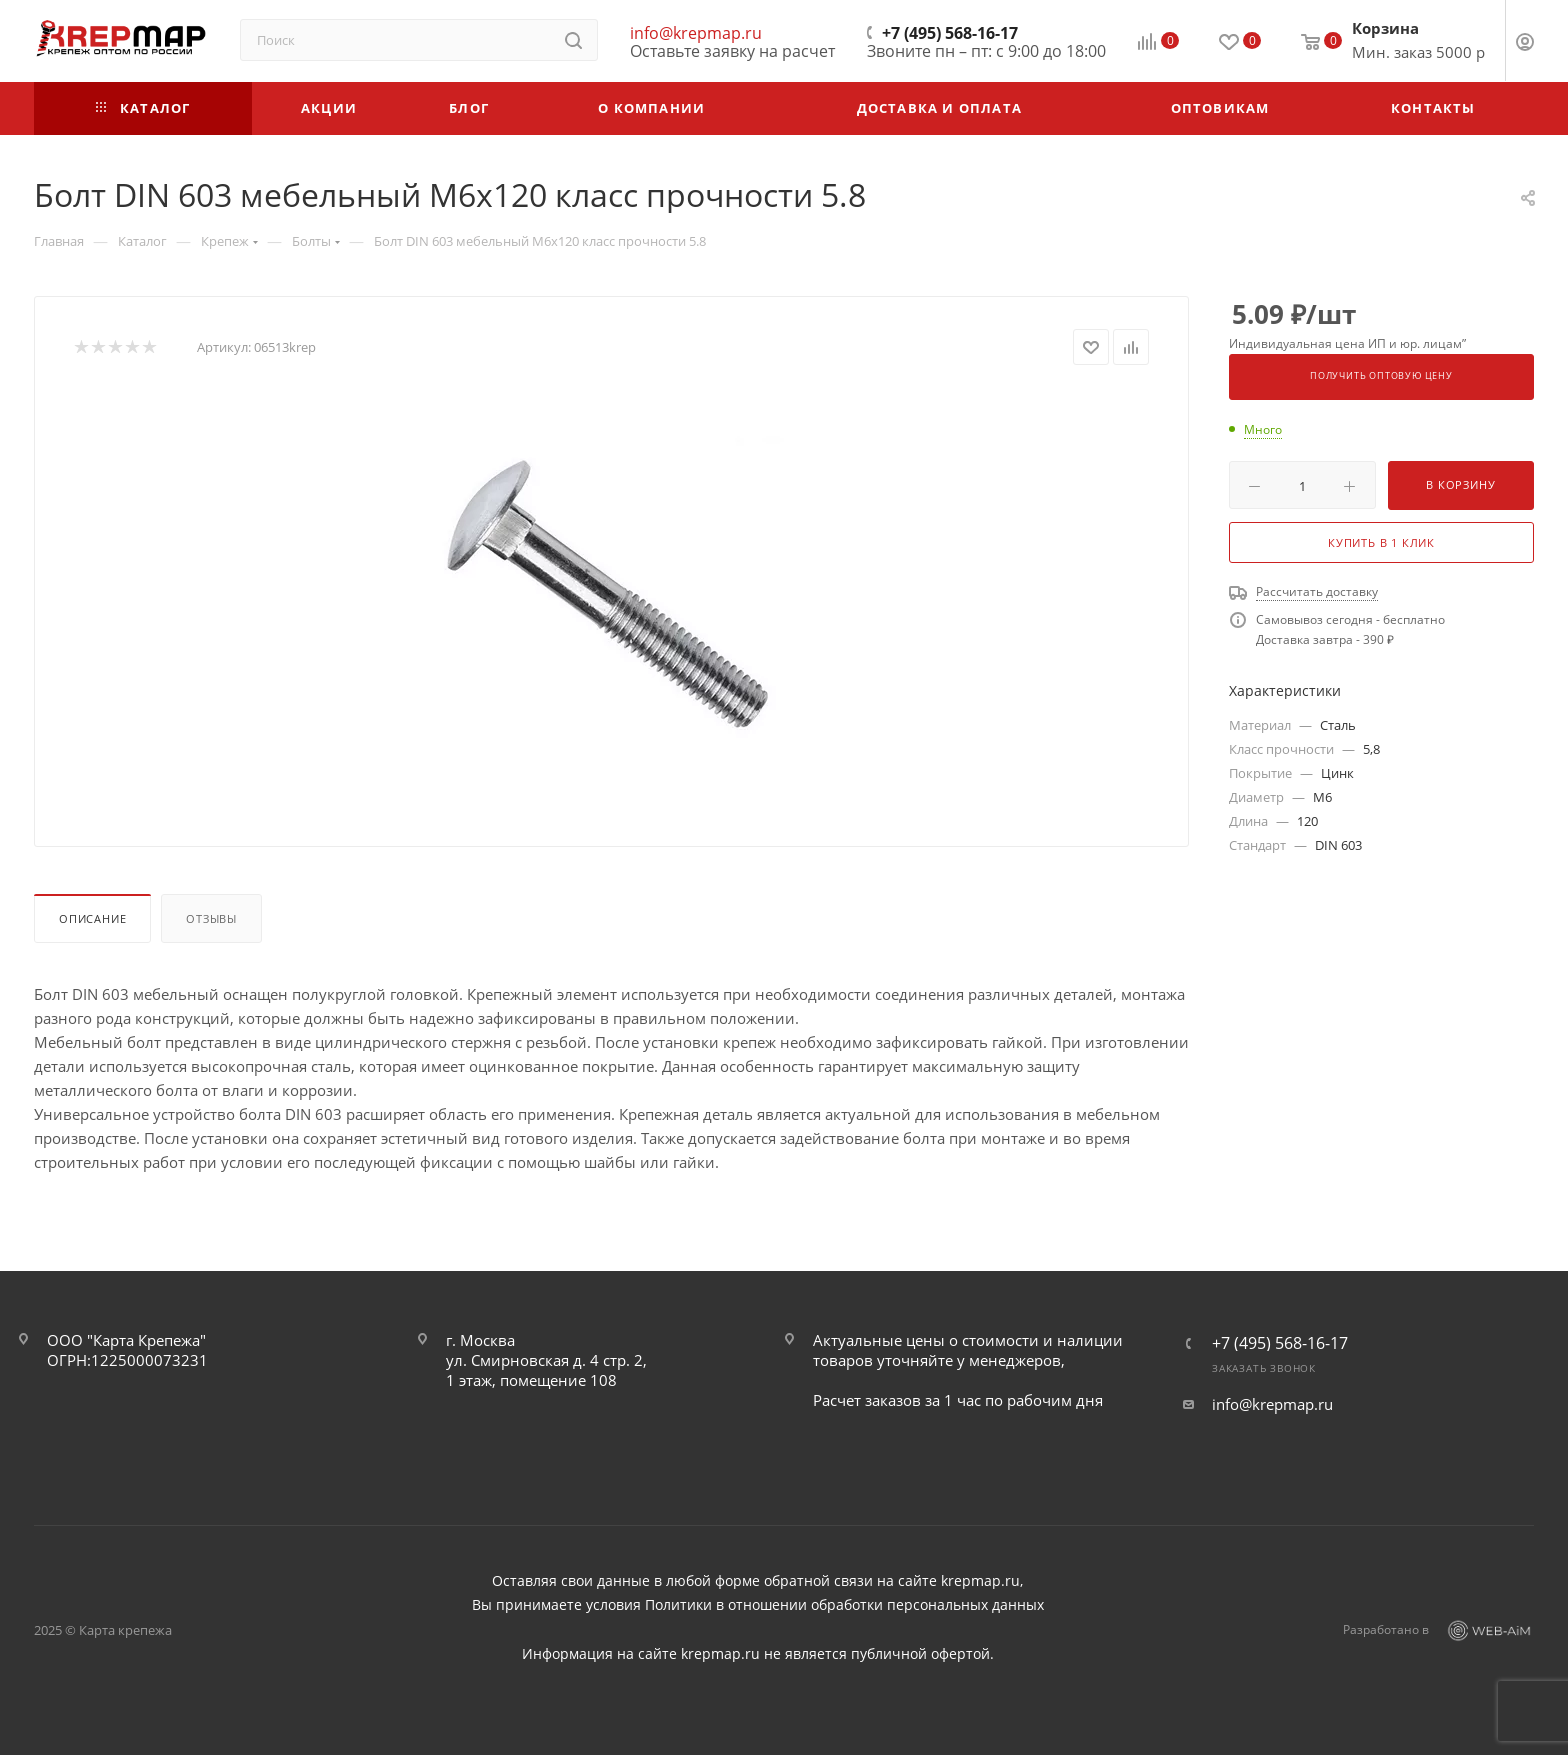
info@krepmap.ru (696, 33)
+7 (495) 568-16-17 (950, 33)
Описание (92, 918)
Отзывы (211, 918)
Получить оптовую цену (1381, 376)
